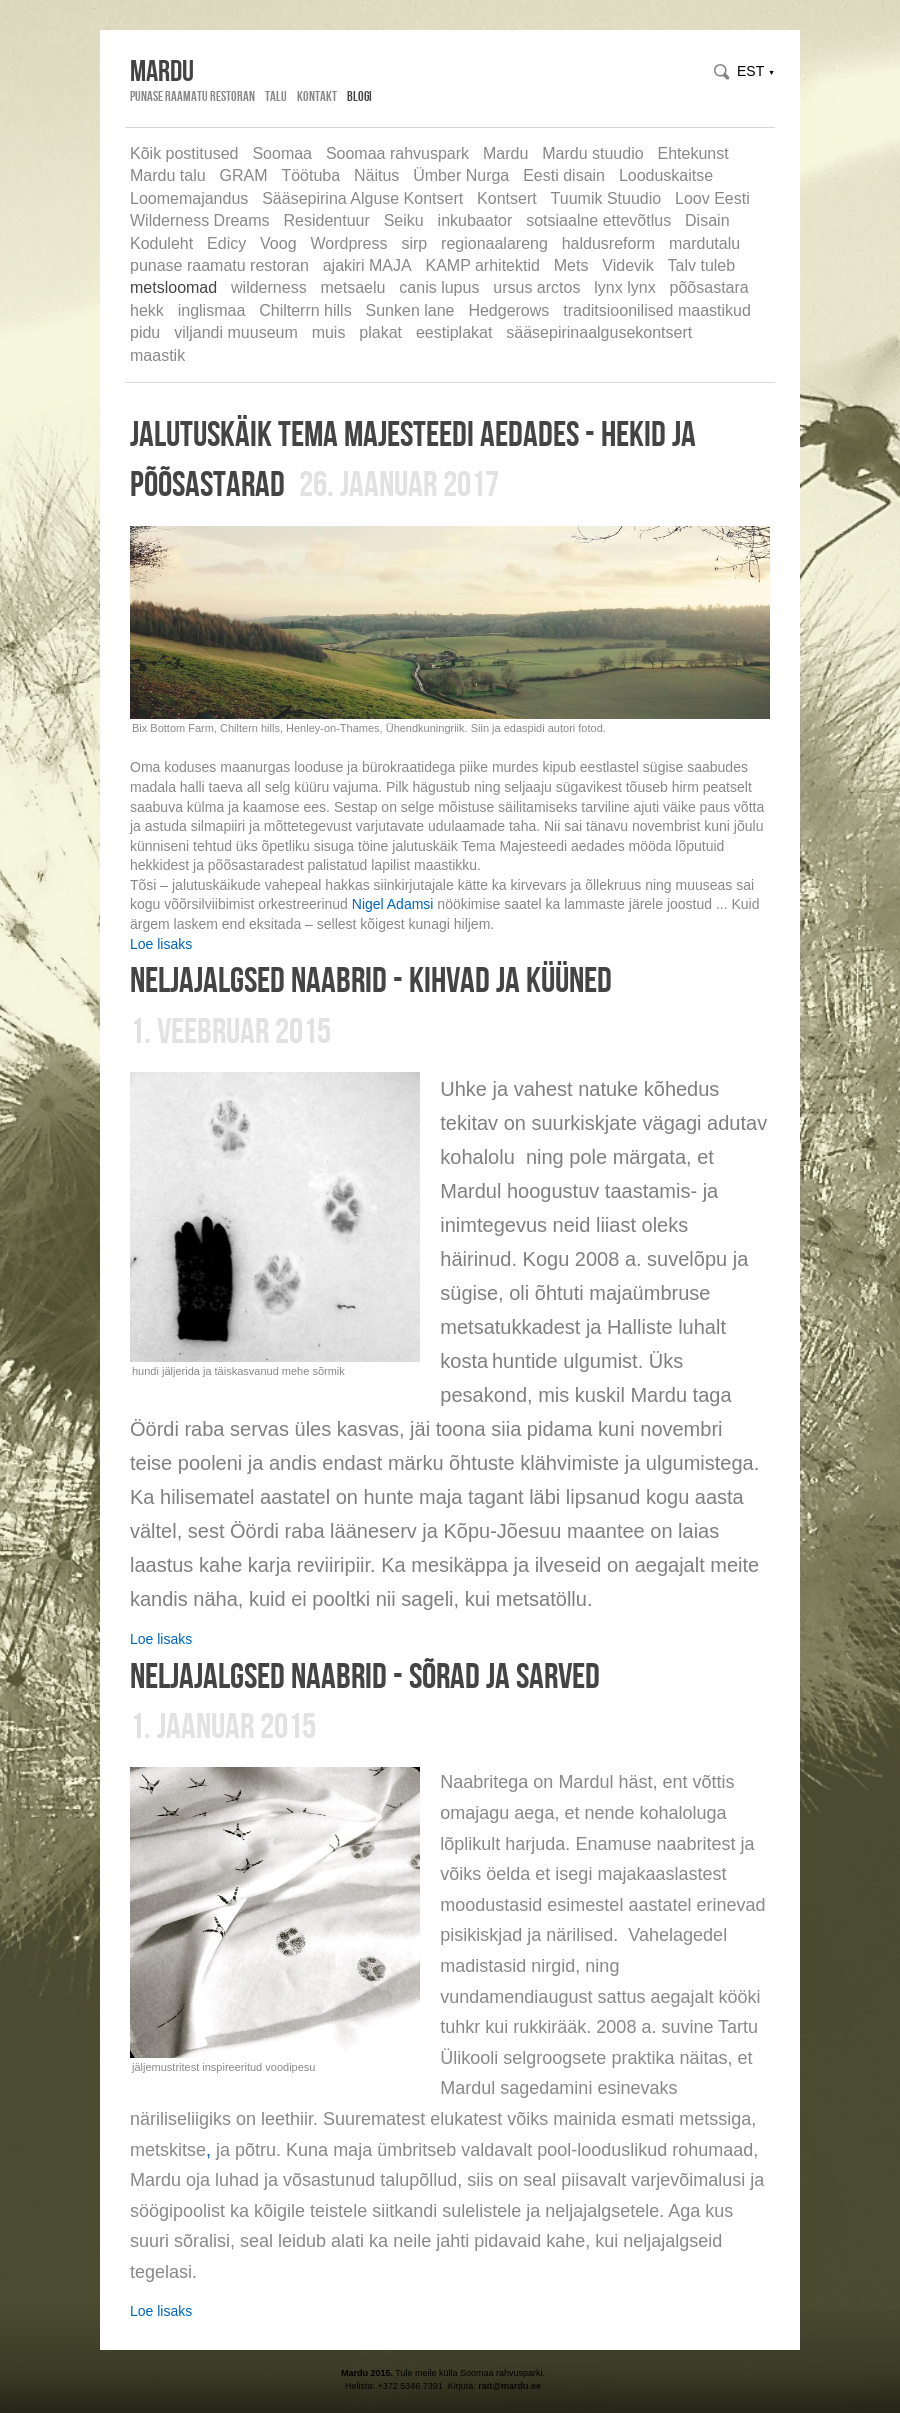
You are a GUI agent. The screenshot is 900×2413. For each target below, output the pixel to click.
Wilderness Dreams (200, 220)
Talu (276, 96)
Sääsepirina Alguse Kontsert (362, 198)
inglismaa (212, 310)
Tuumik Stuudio (606, 198)
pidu (145, 332)
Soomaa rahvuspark (397, 153)
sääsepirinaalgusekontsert (599, 332)
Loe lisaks (161, 944)
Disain (707, 220)
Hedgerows (508, 310)
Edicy (226, 243)
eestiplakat (454, 332)
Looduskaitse (666, 175)
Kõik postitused (184, 153)
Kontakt (317, 96)
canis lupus (439, 287)
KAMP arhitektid (482, 265)
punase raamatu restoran (219, 265)
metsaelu (353, 287)
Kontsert (507, 198)
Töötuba (310, 175)
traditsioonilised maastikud (657, 310)
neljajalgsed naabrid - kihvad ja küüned (371, 979)
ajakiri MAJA (367, 265)
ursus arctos (536, 287)
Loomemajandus (189, 198)
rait (485, 2386)
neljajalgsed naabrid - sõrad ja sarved (365, 1675)
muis (329, 332)
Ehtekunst (693, 153)
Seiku (404, 220)
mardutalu (704, 243)
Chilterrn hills (305, 310)
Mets (571, 265)
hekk (147, 310)
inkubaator (475, 220)
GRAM (243, 175)
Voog (278, 243)
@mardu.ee (516, 2386)
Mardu (505, 153)
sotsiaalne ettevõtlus (598, 220)
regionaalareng (494, 243)
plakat (380, 332)
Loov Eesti (712, 198)
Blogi (359, 96)
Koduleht (161, 243)
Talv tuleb (702, 265)
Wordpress (348, 243)
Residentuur (326, 220)
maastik (157, 355)
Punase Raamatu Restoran (192, 96)
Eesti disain (564, 175)
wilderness (269, 287)
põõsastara (709, 287)
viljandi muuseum (236, 332)
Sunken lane (410, 310)
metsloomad (173, 287)
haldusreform (608, 243)
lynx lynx (624, 287)
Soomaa (282, 153)
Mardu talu (168, 175)
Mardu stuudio (592, 153)
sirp (414, 243)
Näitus (376, 175)
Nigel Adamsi (393, 904)
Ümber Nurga (461, 175)
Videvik (627, 265)
